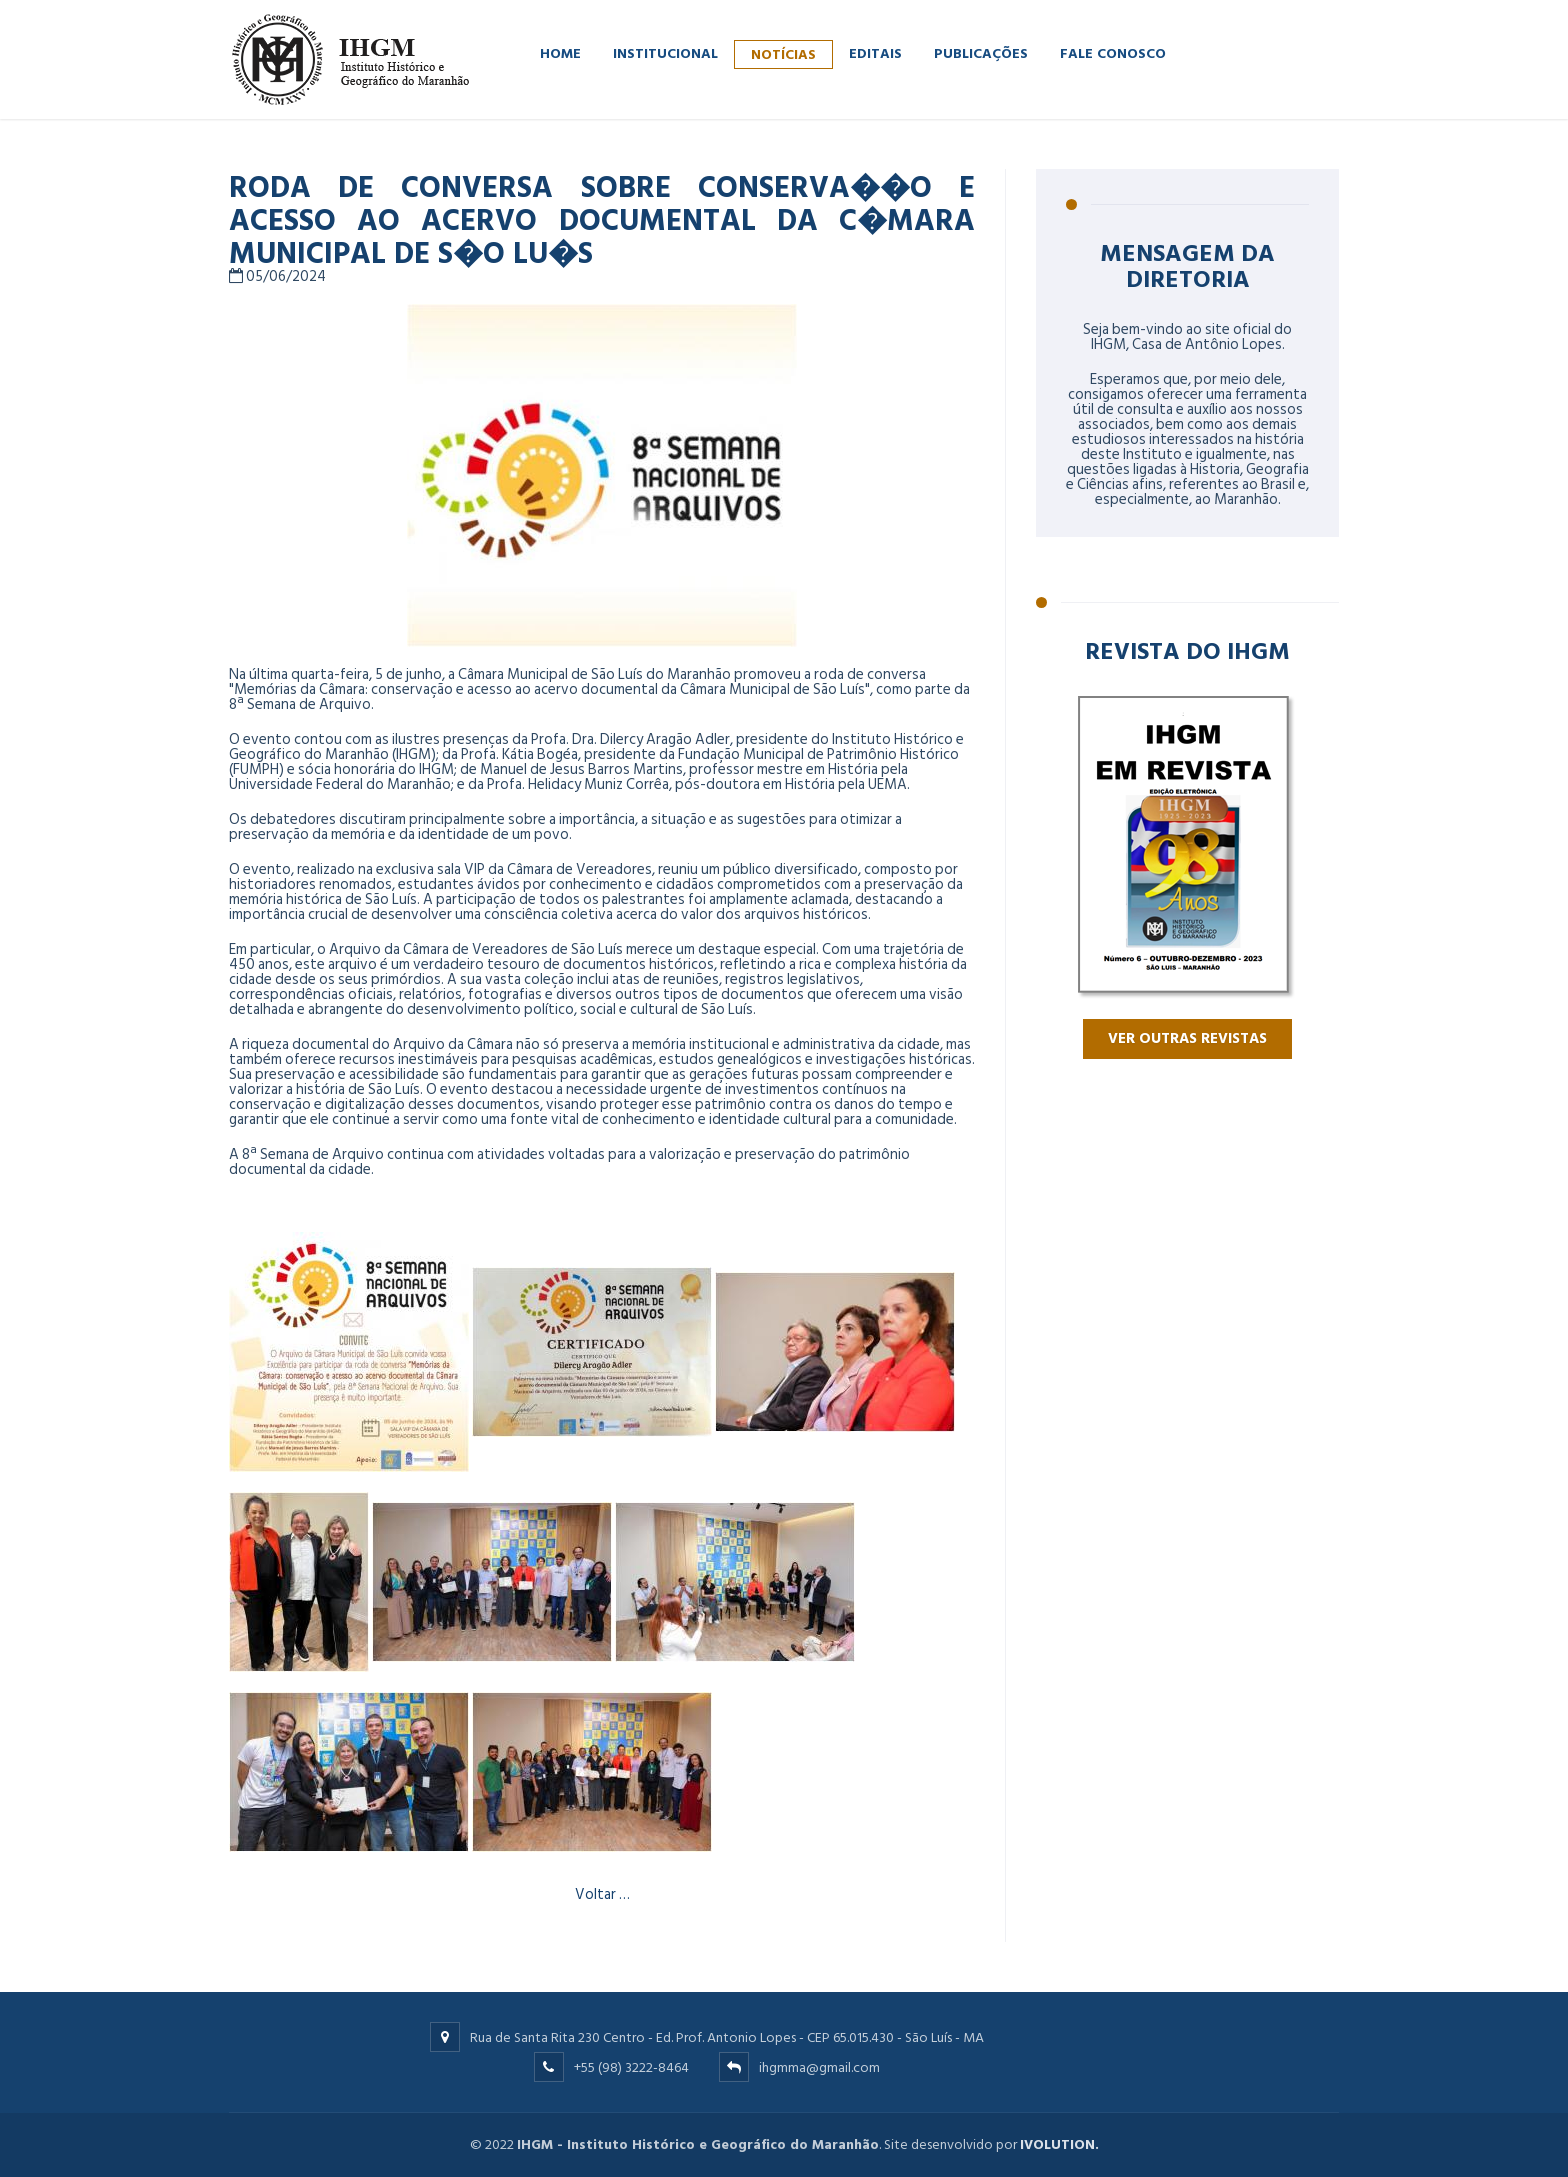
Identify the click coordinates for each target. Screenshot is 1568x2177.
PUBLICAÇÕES (981, 52)
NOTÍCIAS (783, 53)
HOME (560, 52)
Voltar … (602, 1894)
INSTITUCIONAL (665, 52)
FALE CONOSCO (1113, 52)
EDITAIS (875, 52)
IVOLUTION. (1059, 2144)
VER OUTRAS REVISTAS (1187, 1038)
